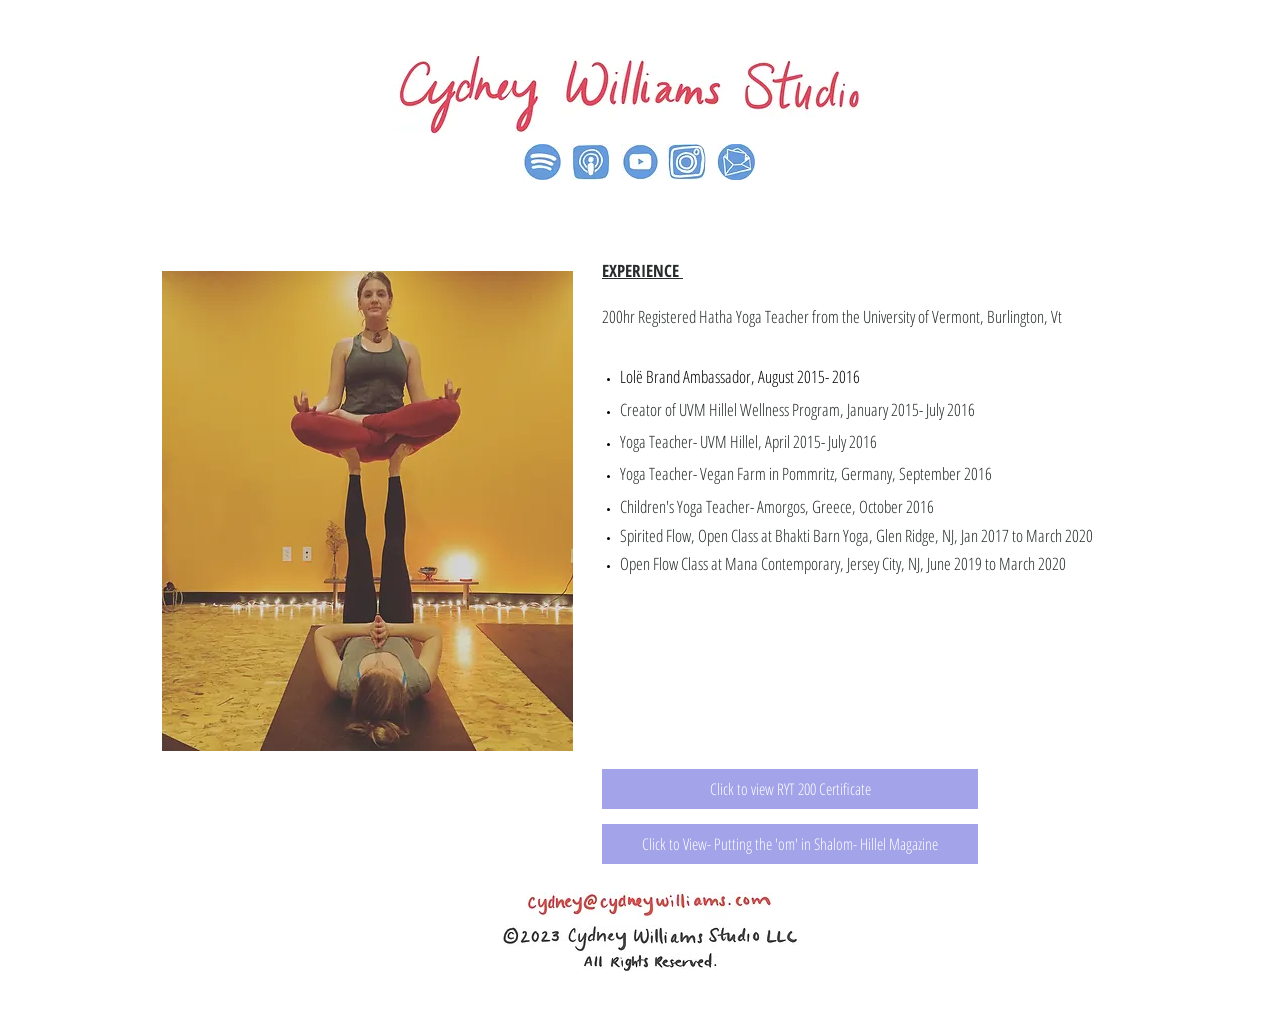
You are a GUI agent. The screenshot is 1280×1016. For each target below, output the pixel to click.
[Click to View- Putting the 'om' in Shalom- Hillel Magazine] (790, 844)
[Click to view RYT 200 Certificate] (790, 789)
